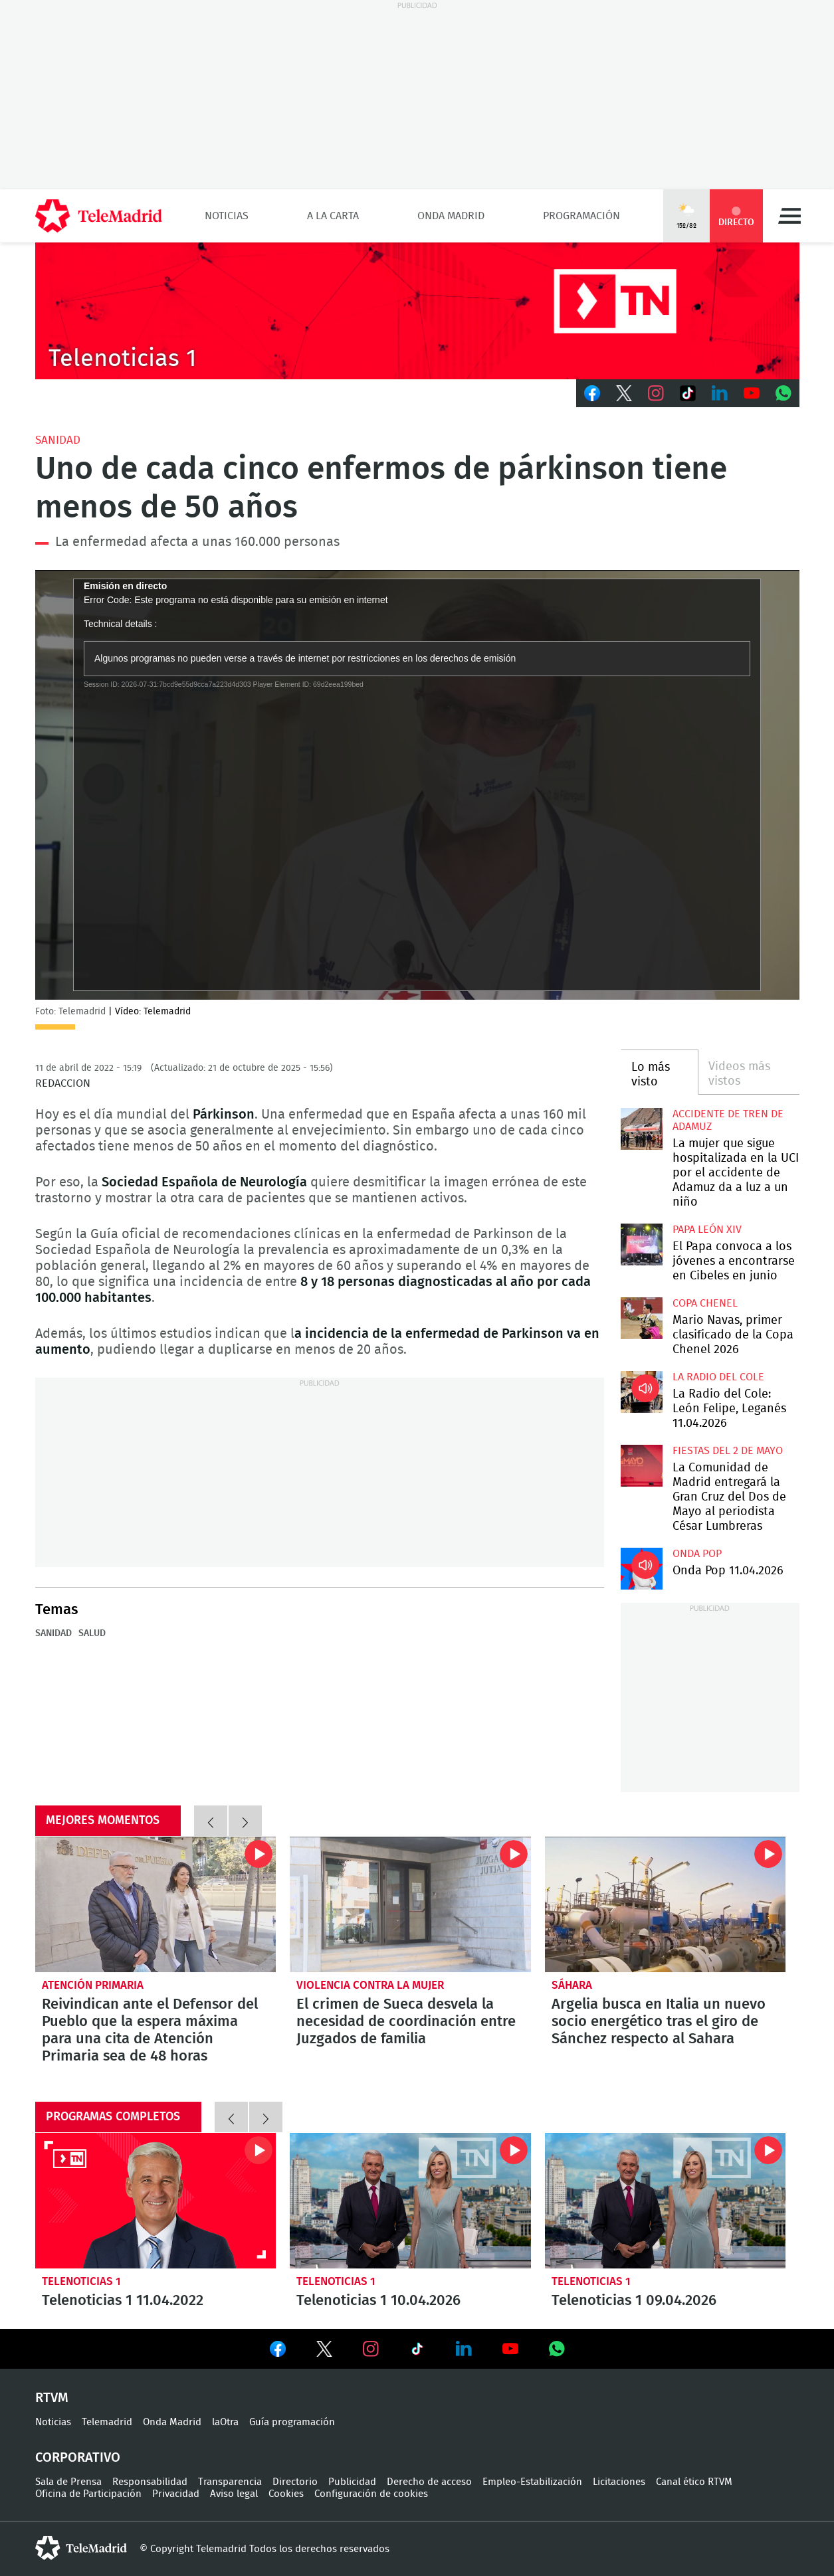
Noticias (227, 216)
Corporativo (77, 2457)
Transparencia (230, 2482)
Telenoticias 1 (81, 2281)
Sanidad (57, 440)
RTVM (51, 2398)
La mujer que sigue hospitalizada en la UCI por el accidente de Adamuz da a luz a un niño (642, 1129)
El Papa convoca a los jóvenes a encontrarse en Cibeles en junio (642, 1244)
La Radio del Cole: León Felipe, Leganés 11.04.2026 (642, 1392)
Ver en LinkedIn (464, 2349)
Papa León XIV (707, 1229)
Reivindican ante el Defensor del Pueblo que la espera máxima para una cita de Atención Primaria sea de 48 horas (155, 1904)
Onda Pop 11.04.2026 (642, 1569)
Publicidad (352, 2482)
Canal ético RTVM (694, 2482)
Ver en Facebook (277, 2351)
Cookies (286, 2494)
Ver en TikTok (417, 2351)
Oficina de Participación (88, 2494)
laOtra (225, 2422)
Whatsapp (783, 393)
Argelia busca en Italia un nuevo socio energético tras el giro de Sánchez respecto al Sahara (665, 1904)
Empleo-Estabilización (532, 2482)
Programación (581, 216)
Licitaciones (619, 2482)
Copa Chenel (705, 1303)
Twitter (624, 393)
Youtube (752, 393)
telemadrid (81, 2548)
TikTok (688, 393)
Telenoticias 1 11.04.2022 (155, 2200)
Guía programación (292, 2422)
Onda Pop (697, 1553)
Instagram (656, 393)
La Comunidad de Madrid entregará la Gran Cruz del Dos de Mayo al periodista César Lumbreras (642, 1466)
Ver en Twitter (324, 2351)
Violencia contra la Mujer (370, 1985)
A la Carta (333, 216)
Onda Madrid (450, 216)
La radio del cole (718, 1377)
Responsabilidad (149, 2482)
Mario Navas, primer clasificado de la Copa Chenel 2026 (642, 1318)
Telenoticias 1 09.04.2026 (665, 2200)
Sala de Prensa (68, 2482)
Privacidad (175, 2494)
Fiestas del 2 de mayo (728, 1450)
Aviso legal (234, 2494)
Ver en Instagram (371, 2349)
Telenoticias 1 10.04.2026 (410, 2200)
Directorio (295, 2482)
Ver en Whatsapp (557, 2349)
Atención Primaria (93, 1985)
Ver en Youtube (510, 2349)
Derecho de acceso (429, 2482)
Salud (92, 1633)
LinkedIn (720, 393)
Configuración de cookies (371, 2494)
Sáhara (572, 1985)
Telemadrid (107, 2422)
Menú (789, 215)
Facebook (592, 393)
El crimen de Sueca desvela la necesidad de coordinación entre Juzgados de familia (410, 1904)
